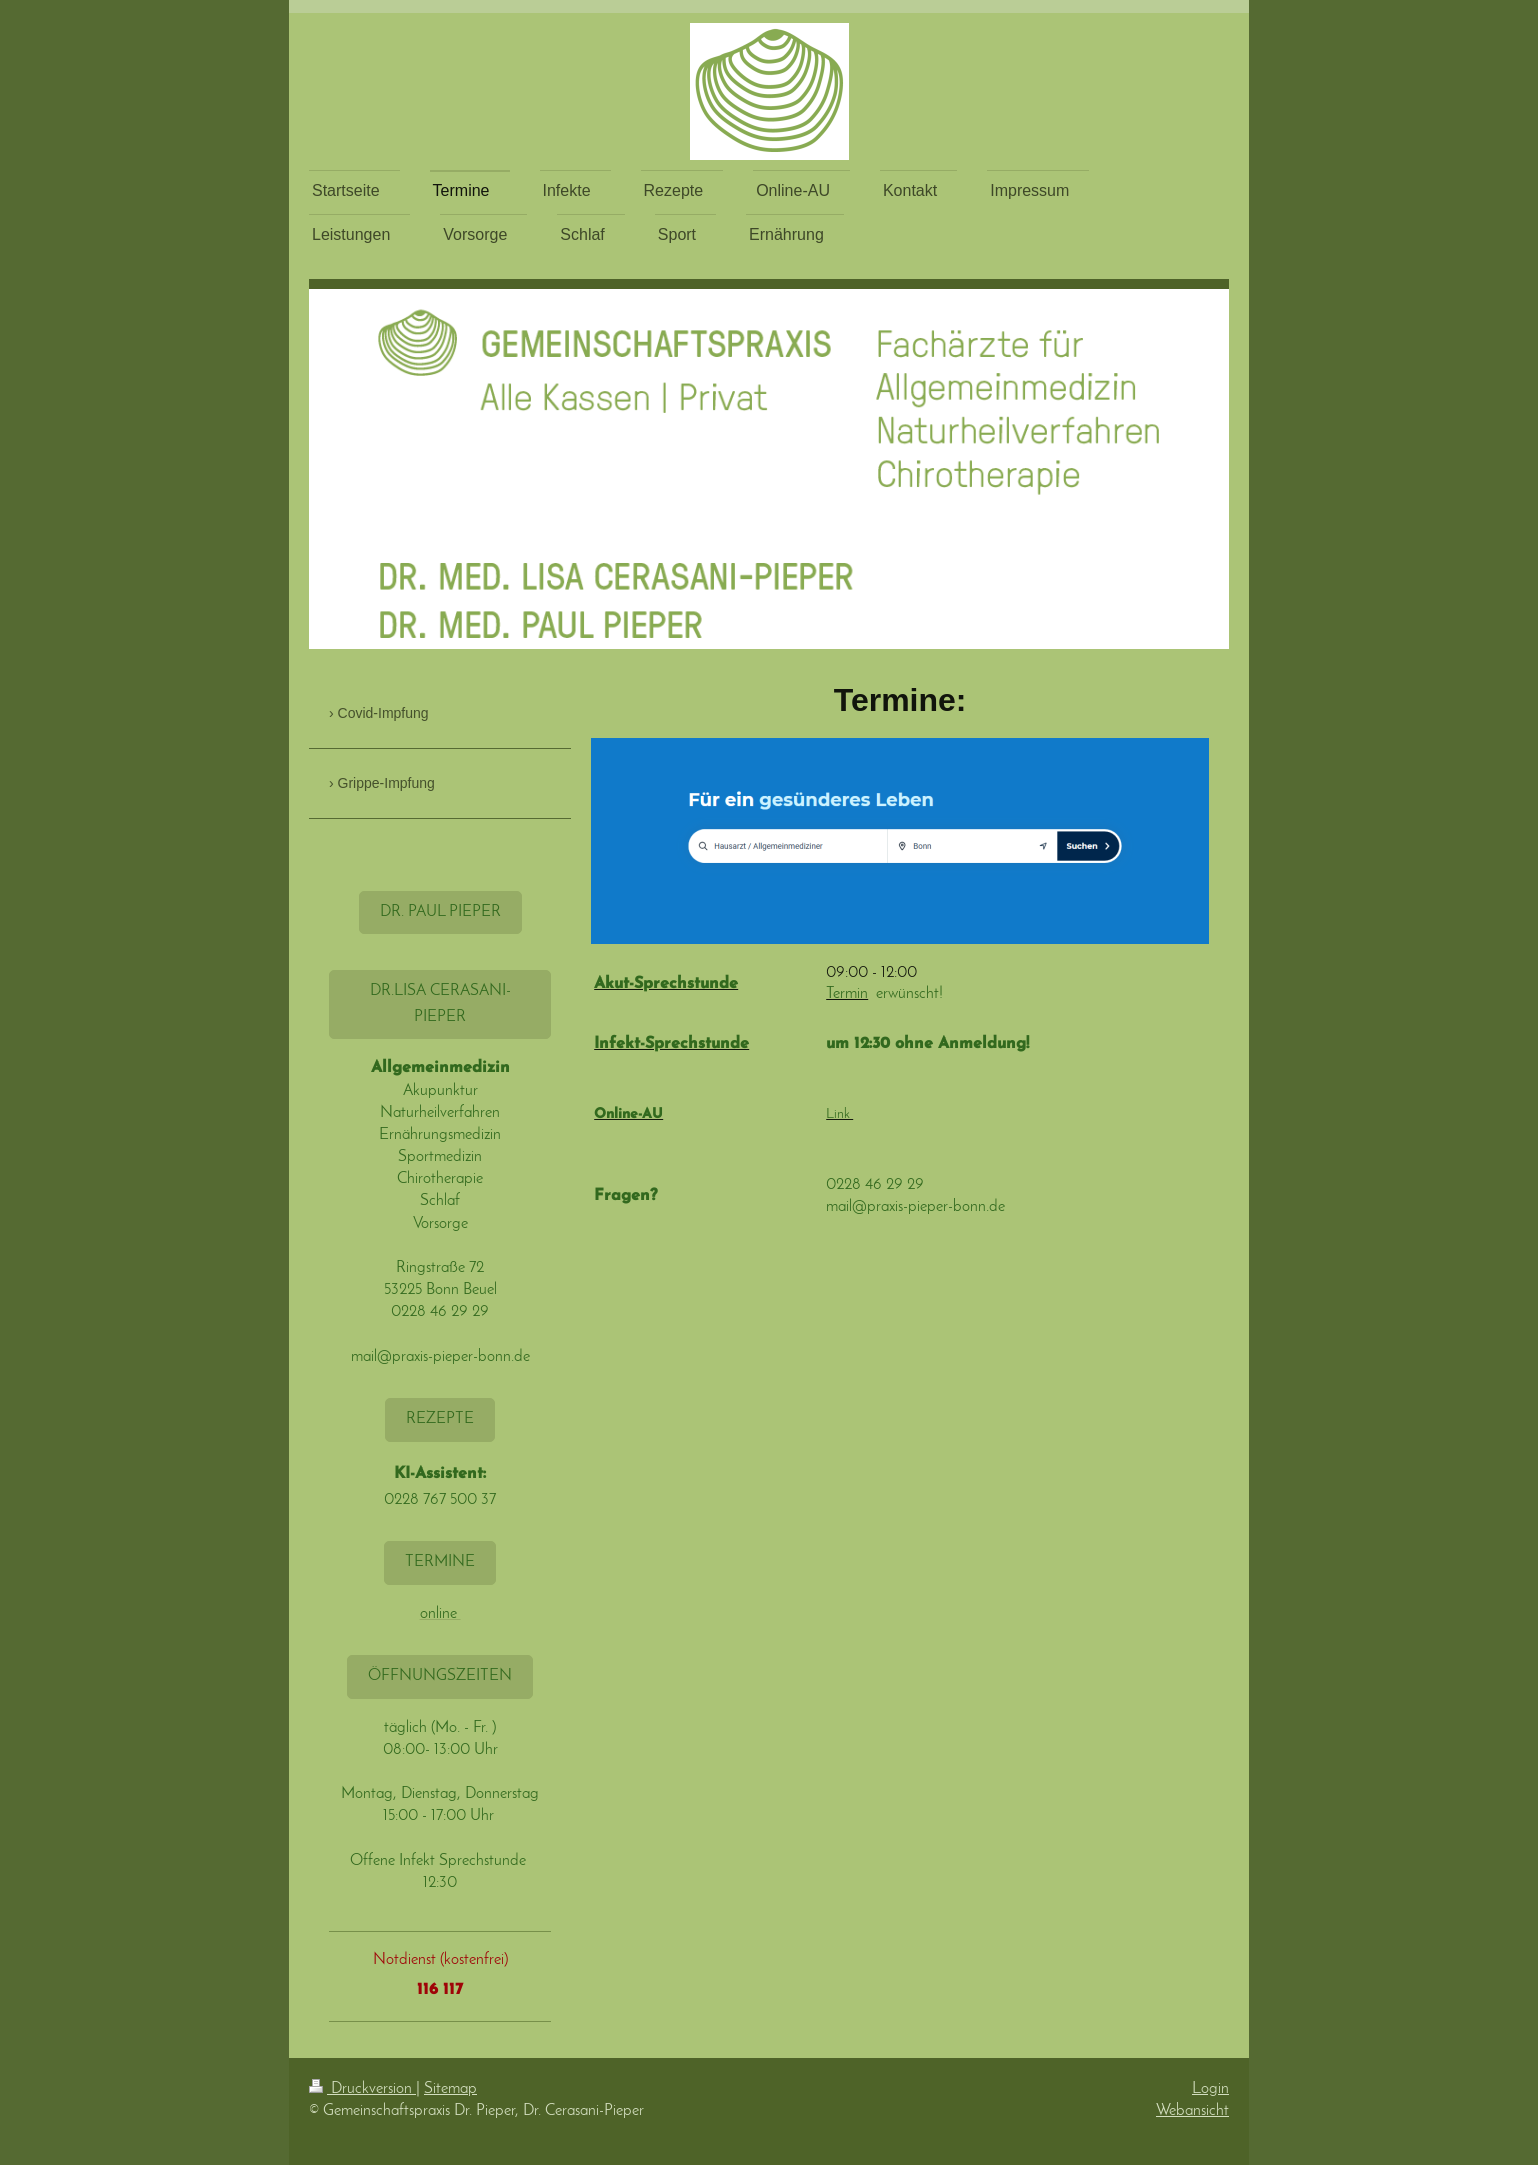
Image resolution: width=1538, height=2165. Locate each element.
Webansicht (1192, 2111)
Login (1210, 2089)
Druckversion (362, 2089)
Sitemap (450, 2089)
